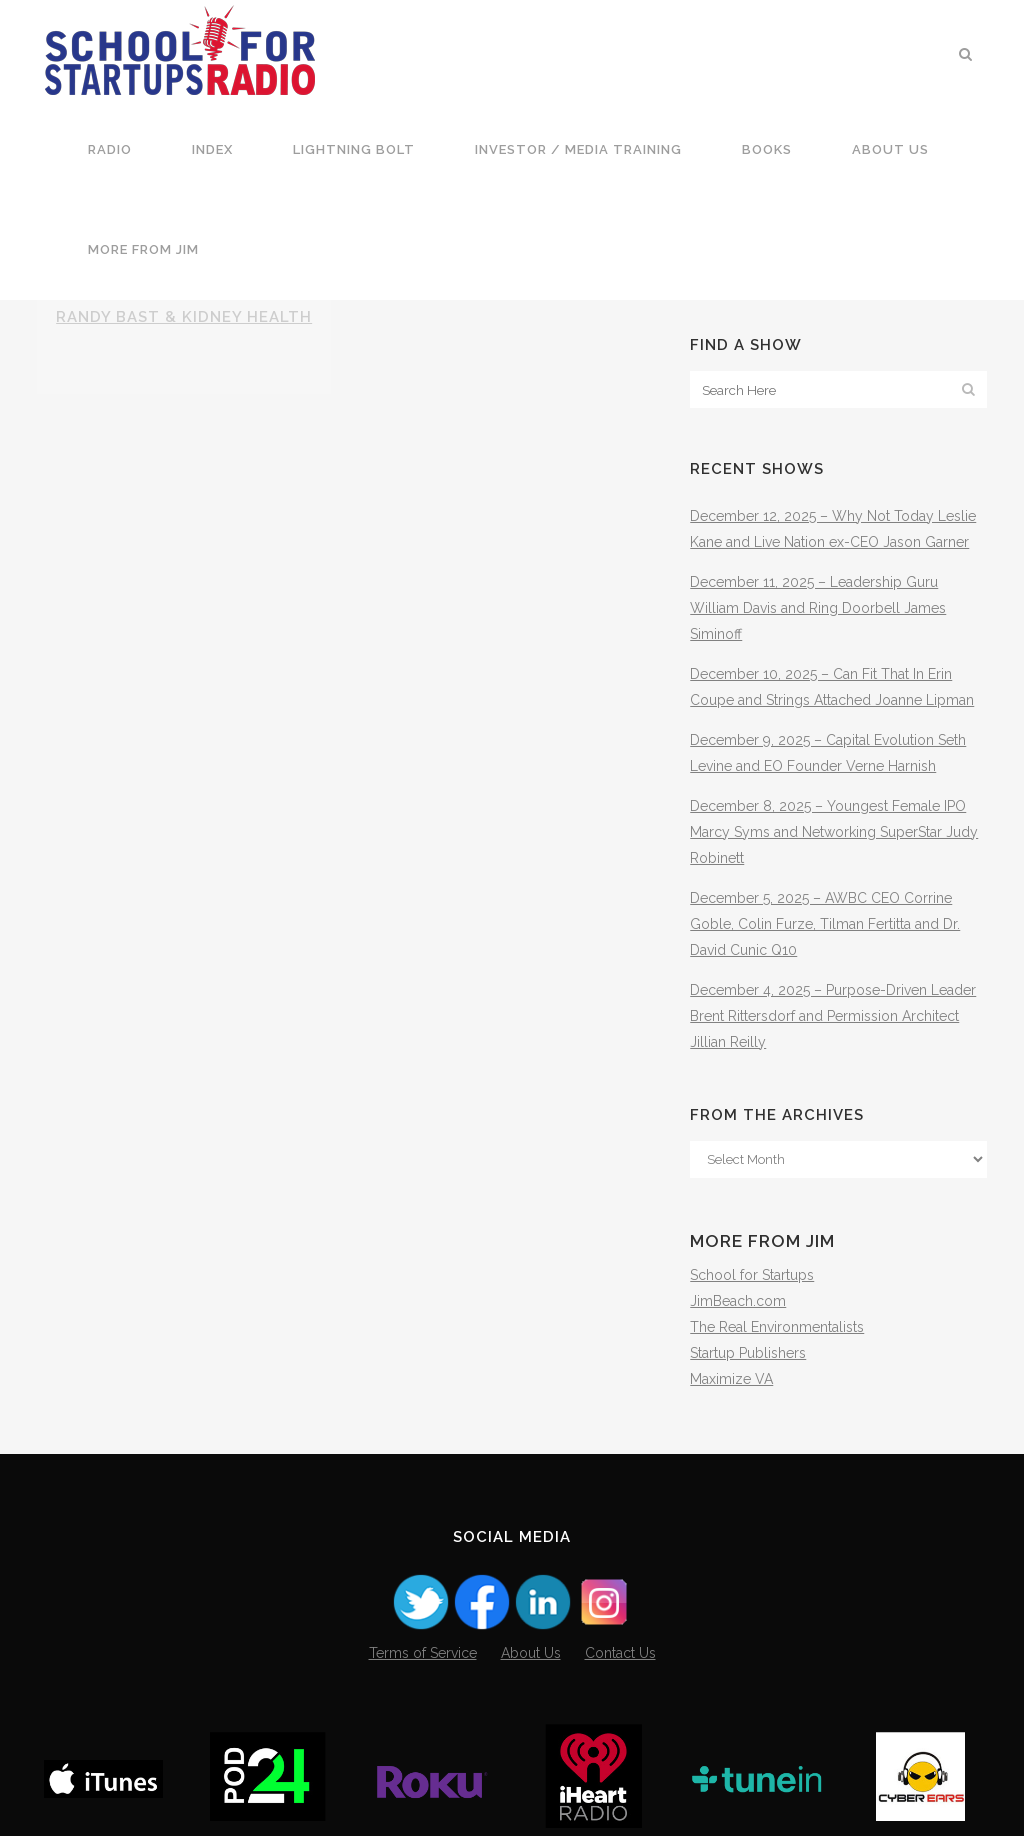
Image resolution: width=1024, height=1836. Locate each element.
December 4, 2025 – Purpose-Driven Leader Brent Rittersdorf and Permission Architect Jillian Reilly (833, 1016)
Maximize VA (731, 1379)
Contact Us (620, 1653)
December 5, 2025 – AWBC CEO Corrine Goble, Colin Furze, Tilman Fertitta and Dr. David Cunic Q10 (825, 924)
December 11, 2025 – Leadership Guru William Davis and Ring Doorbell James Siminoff (818, 608)
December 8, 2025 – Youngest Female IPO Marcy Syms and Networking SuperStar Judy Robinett (834, 832)
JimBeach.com (738, 1301)
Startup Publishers (748, 1353)
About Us (531, 1653)
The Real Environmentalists (777, 1327)
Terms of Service (423, 1653)
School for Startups (752, 1275)
